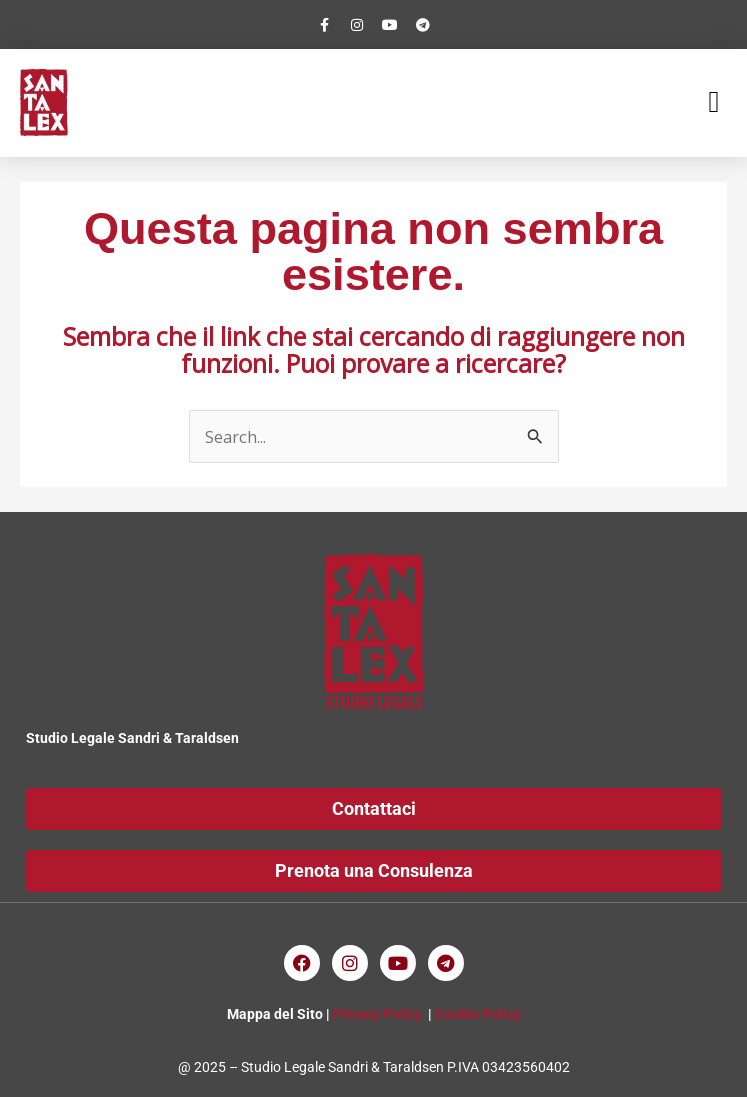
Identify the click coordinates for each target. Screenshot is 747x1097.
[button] (714, 102)
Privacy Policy (377, 1014)
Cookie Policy (478, 1014)
